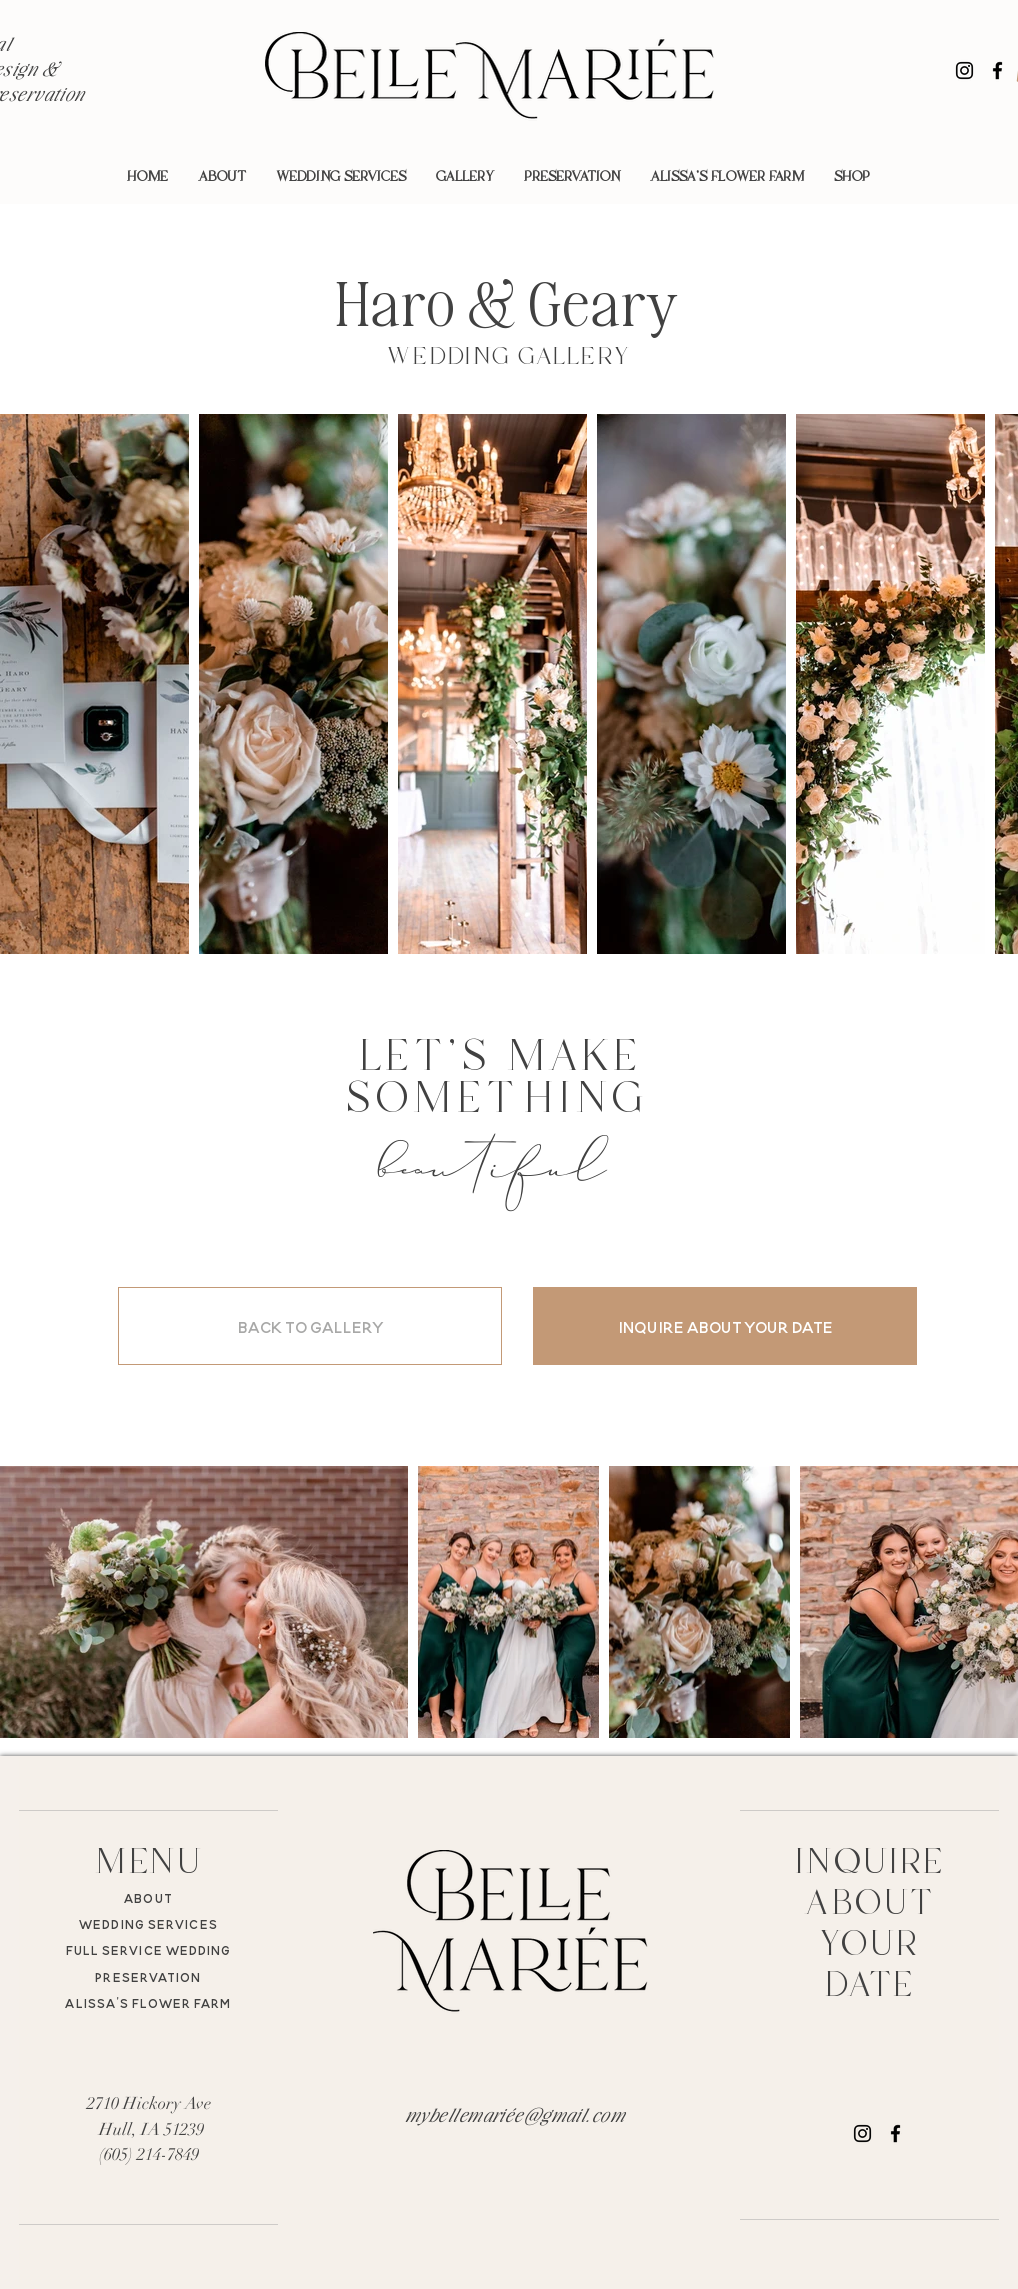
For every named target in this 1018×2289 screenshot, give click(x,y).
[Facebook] (997, 70)
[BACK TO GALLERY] (310, 1326)
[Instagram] (964, 70)
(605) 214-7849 (149, 2154)
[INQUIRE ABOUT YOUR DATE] (725, 1326)
